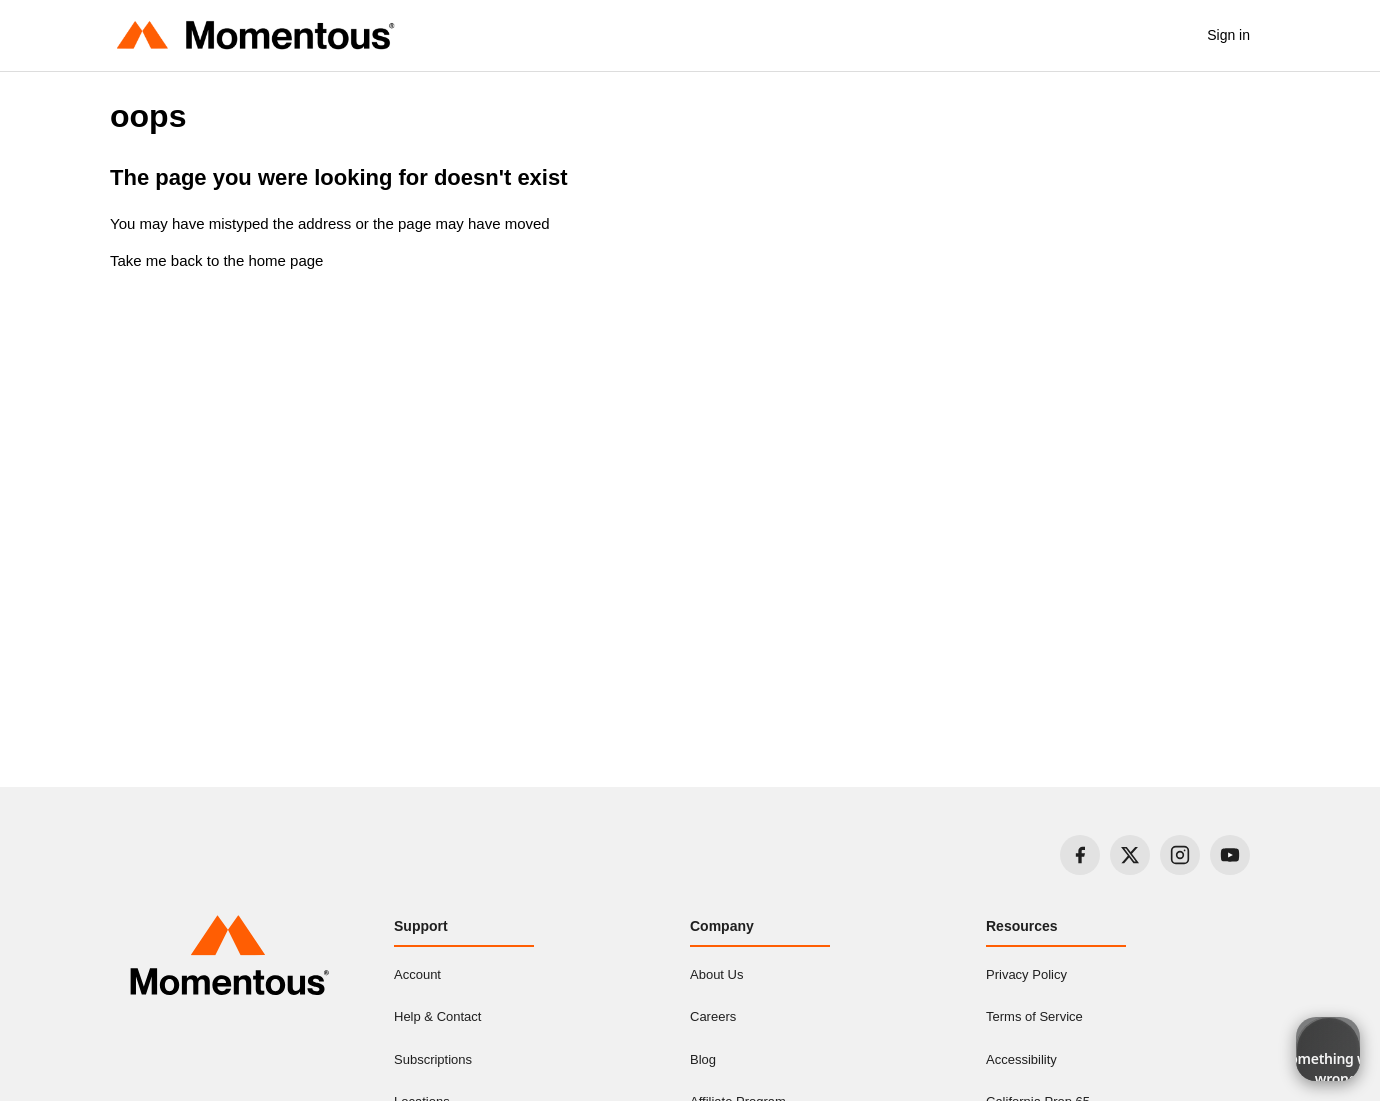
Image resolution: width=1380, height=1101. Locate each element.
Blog (703, 1059)
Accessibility (1021, 1059)
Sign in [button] (1228, 35)
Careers (713, 1016)
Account (417, 974)
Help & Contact (437, 1016)
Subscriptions (433, 1059)
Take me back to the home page (216, 260)
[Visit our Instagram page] (1180, 855)
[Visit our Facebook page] (1080, 855)
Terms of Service (1034, 1016)
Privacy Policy (1026, 974)
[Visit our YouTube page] (1230, 855)
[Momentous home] (230, 958)
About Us (716, 974)
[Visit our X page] (1130, 855)
